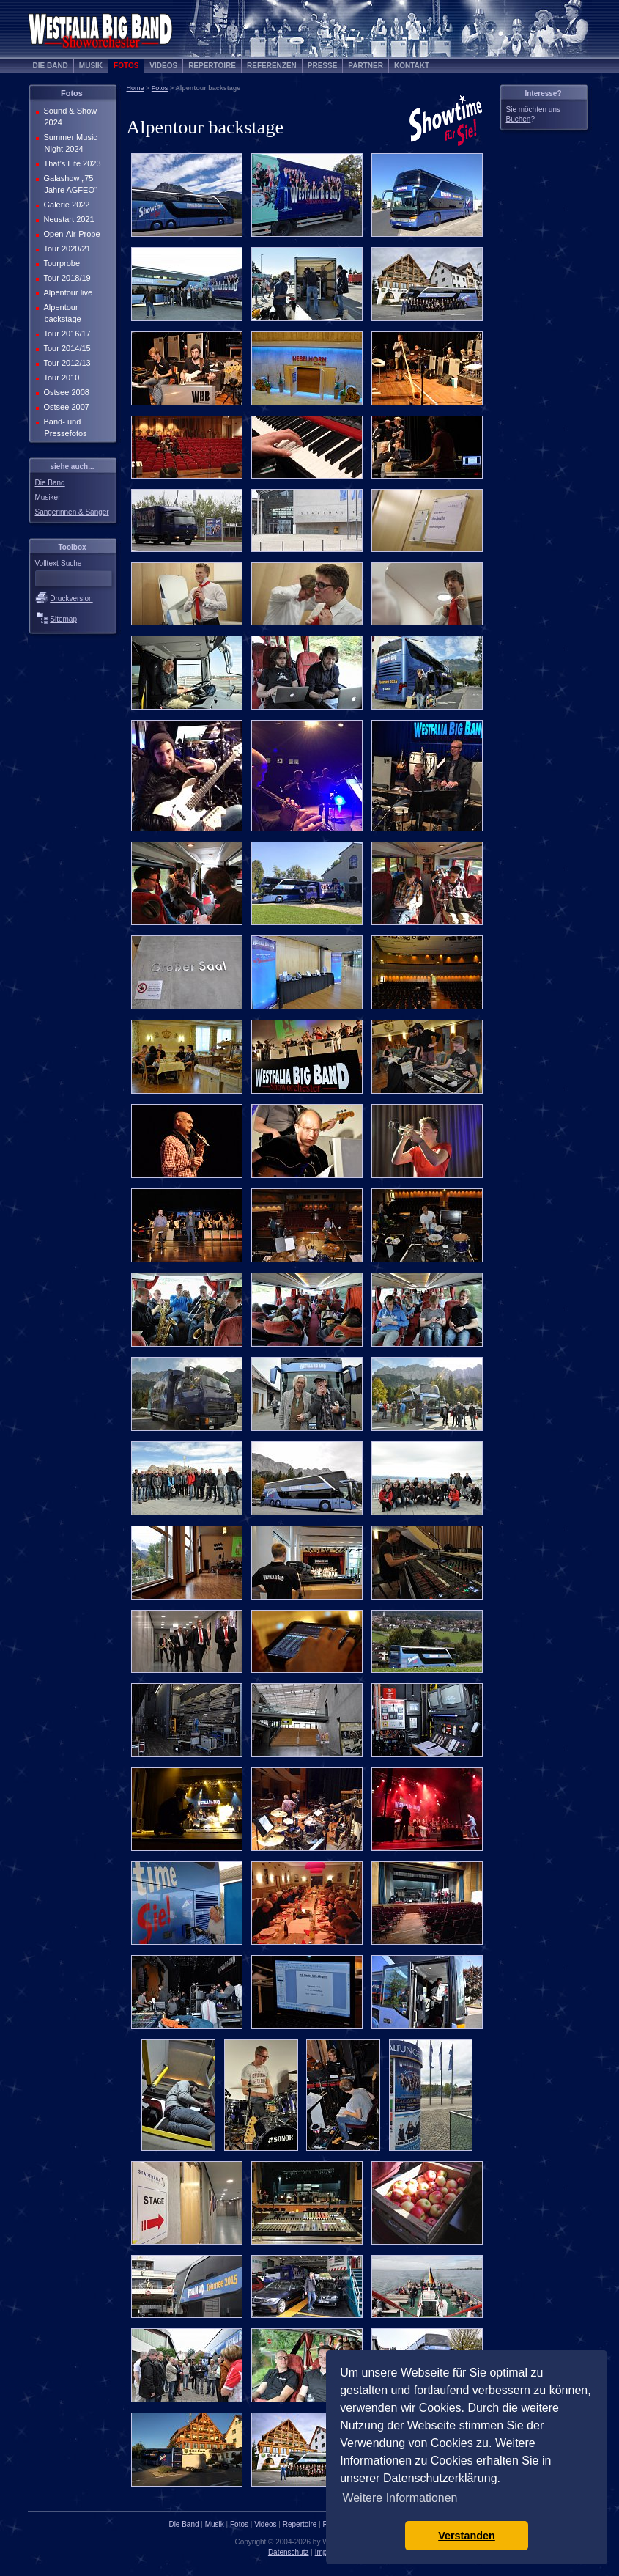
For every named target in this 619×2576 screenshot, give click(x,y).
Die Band (50, 66)
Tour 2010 (60, 377)
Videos (163, 66)
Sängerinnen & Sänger (72, 512)
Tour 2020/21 (66, 248)
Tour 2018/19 (66, 277)
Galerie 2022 (65, 204)
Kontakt (411, 66)
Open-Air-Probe (70, 233)
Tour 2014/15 (66, 348)
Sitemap (63, 619)
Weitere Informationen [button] (399, 2498)
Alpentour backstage (61, 313)
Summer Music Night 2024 (69, 143)
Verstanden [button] (466, 2536)
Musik (91, 66)
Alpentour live (67, 292)
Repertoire (212, 66)
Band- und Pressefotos (64, 427)
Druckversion (71, 599)
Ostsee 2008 (65, 392)
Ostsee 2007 (65, 406)
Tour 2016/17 (66, 333)
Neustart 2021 (67, 219)
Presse (323, 66)
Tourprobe (61, 263)
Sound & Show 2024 (69, 116)
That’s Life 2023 (71, 163)
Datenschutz (288, 2552)
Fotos (126, 66)
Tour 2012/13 (66, 362)
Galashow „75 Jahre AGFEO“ (69, 184)
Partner (365, 66)
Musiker (48, 497)
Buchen (518, 119)
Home (135, 88)
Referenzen (272, 66)
